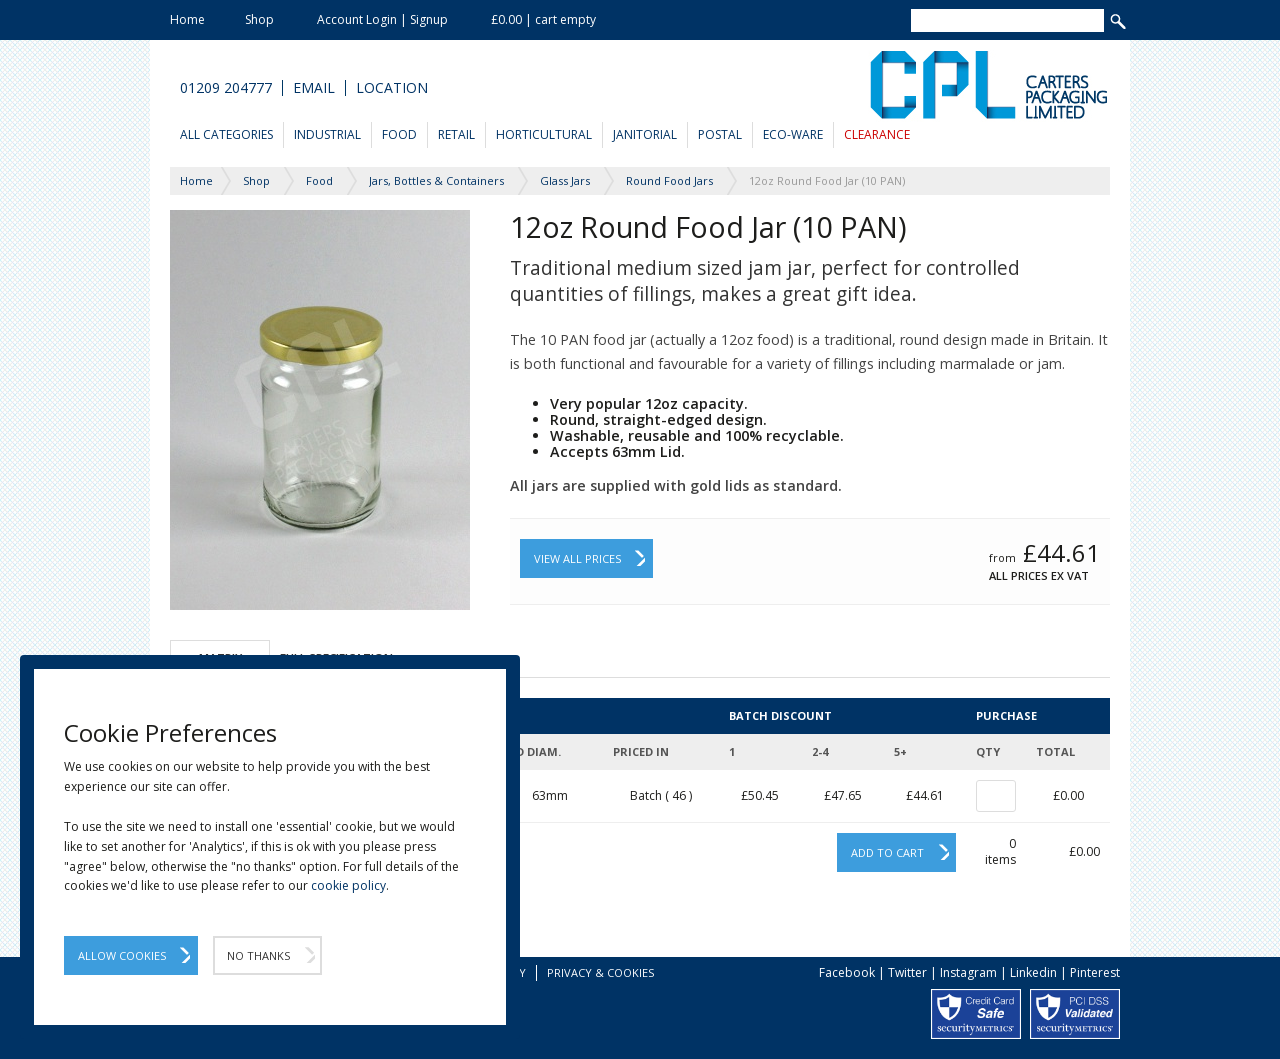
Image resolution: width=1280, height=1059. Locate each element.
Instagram (968, 972)
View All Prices (577, 558)
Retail (456, 134)
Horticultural (544, 134)
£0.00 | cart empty (543, 19)
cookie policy (348, 885)
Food (399, 134)
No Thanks (258, 955)
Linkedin (1033, 972)
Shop (259, 19)
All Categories (226, 134)
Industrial (327, 134)
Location (392, 88)
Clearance (877, 134)
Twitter (907, 972)
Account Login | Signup (382, 19)
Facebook (847, 972)
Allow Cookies (122, 955)
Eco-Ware (793, 134)
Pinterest (1095, 972)
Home (187, 19)
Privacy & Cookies (600, 972)
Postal (720, 134)
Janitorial (645, 134)
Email (314, 88)
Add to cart (887, 852)
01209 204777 (226, 88)
